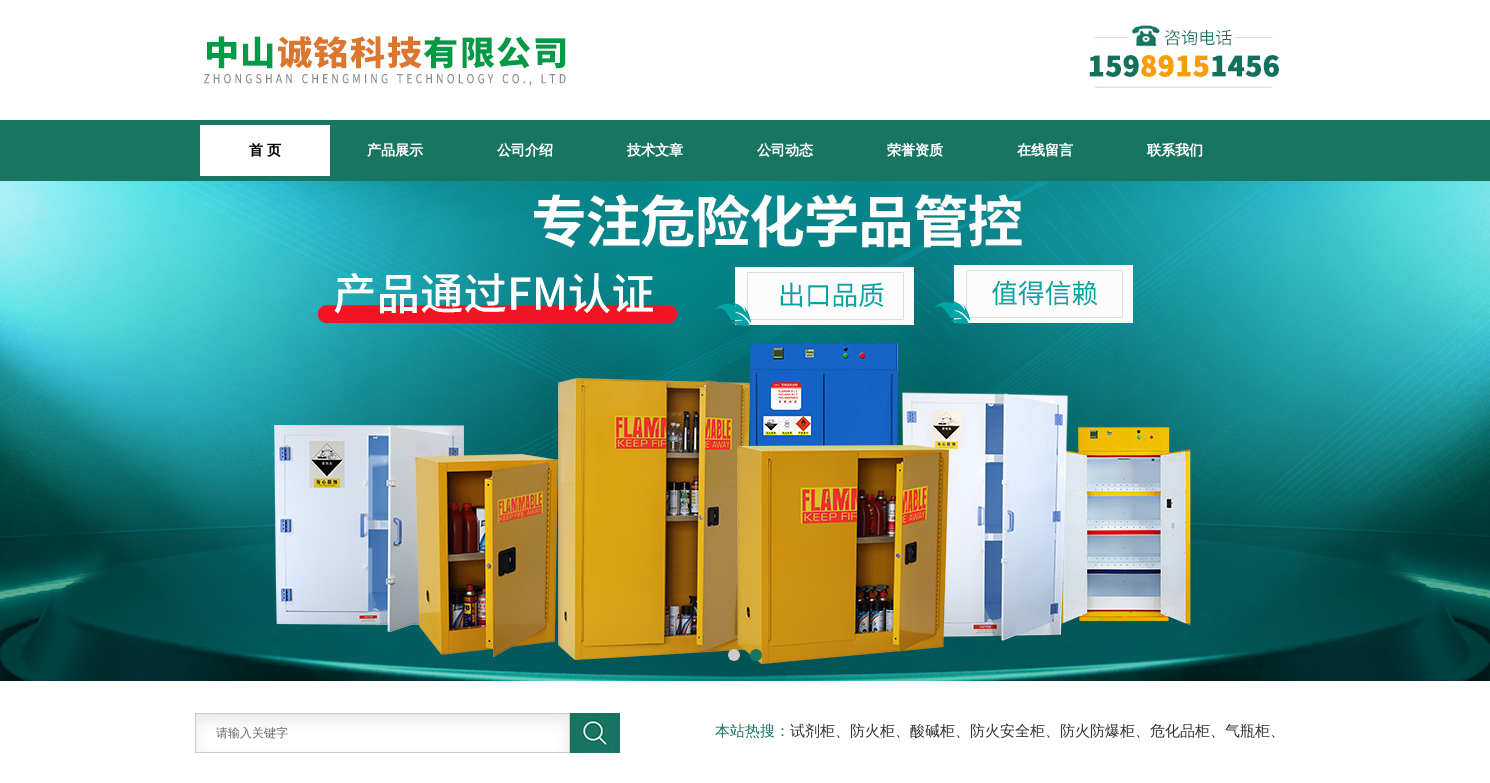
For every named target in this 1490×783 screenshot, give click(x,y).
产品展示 (395, 150)
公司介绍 (525, 150)
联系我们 (1175, 150)
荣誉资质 (915, 150)
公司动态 (785, 150)
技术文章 (655, 150)
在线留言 (1045, 150)
